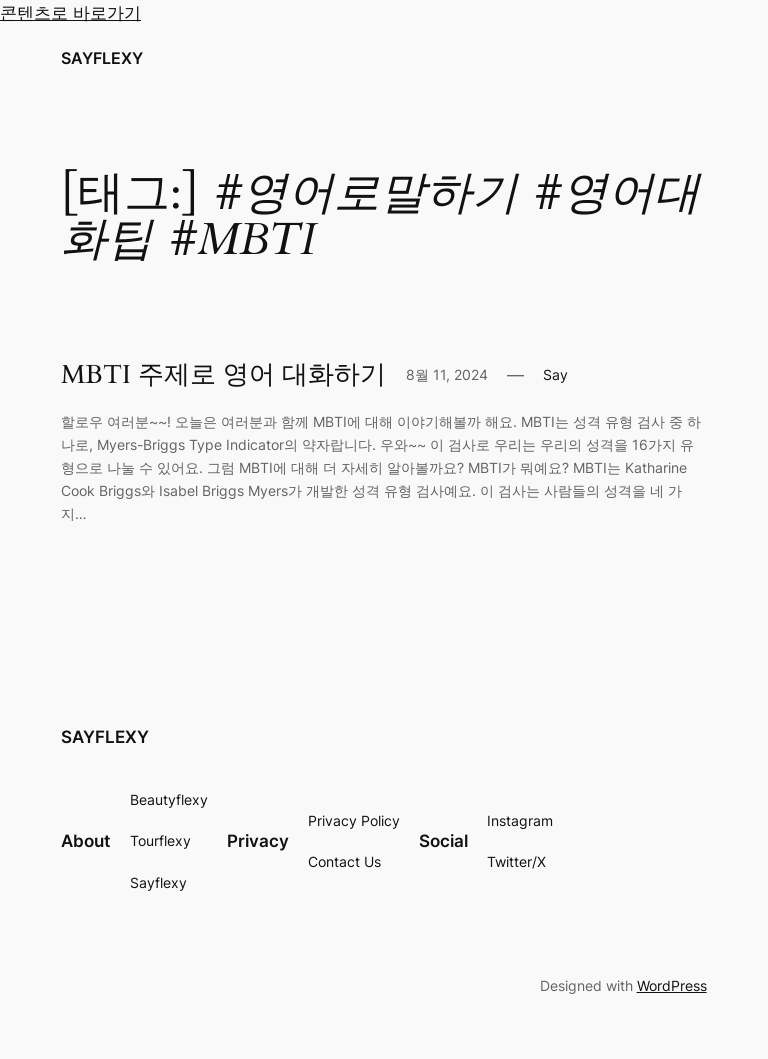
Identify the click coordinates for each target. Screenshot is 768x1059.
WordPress (672, 985)
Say (555, 374)
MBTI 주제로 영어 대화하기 (223, 375)
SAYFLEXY (102, 58)
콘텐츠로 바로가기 (70, 13)
